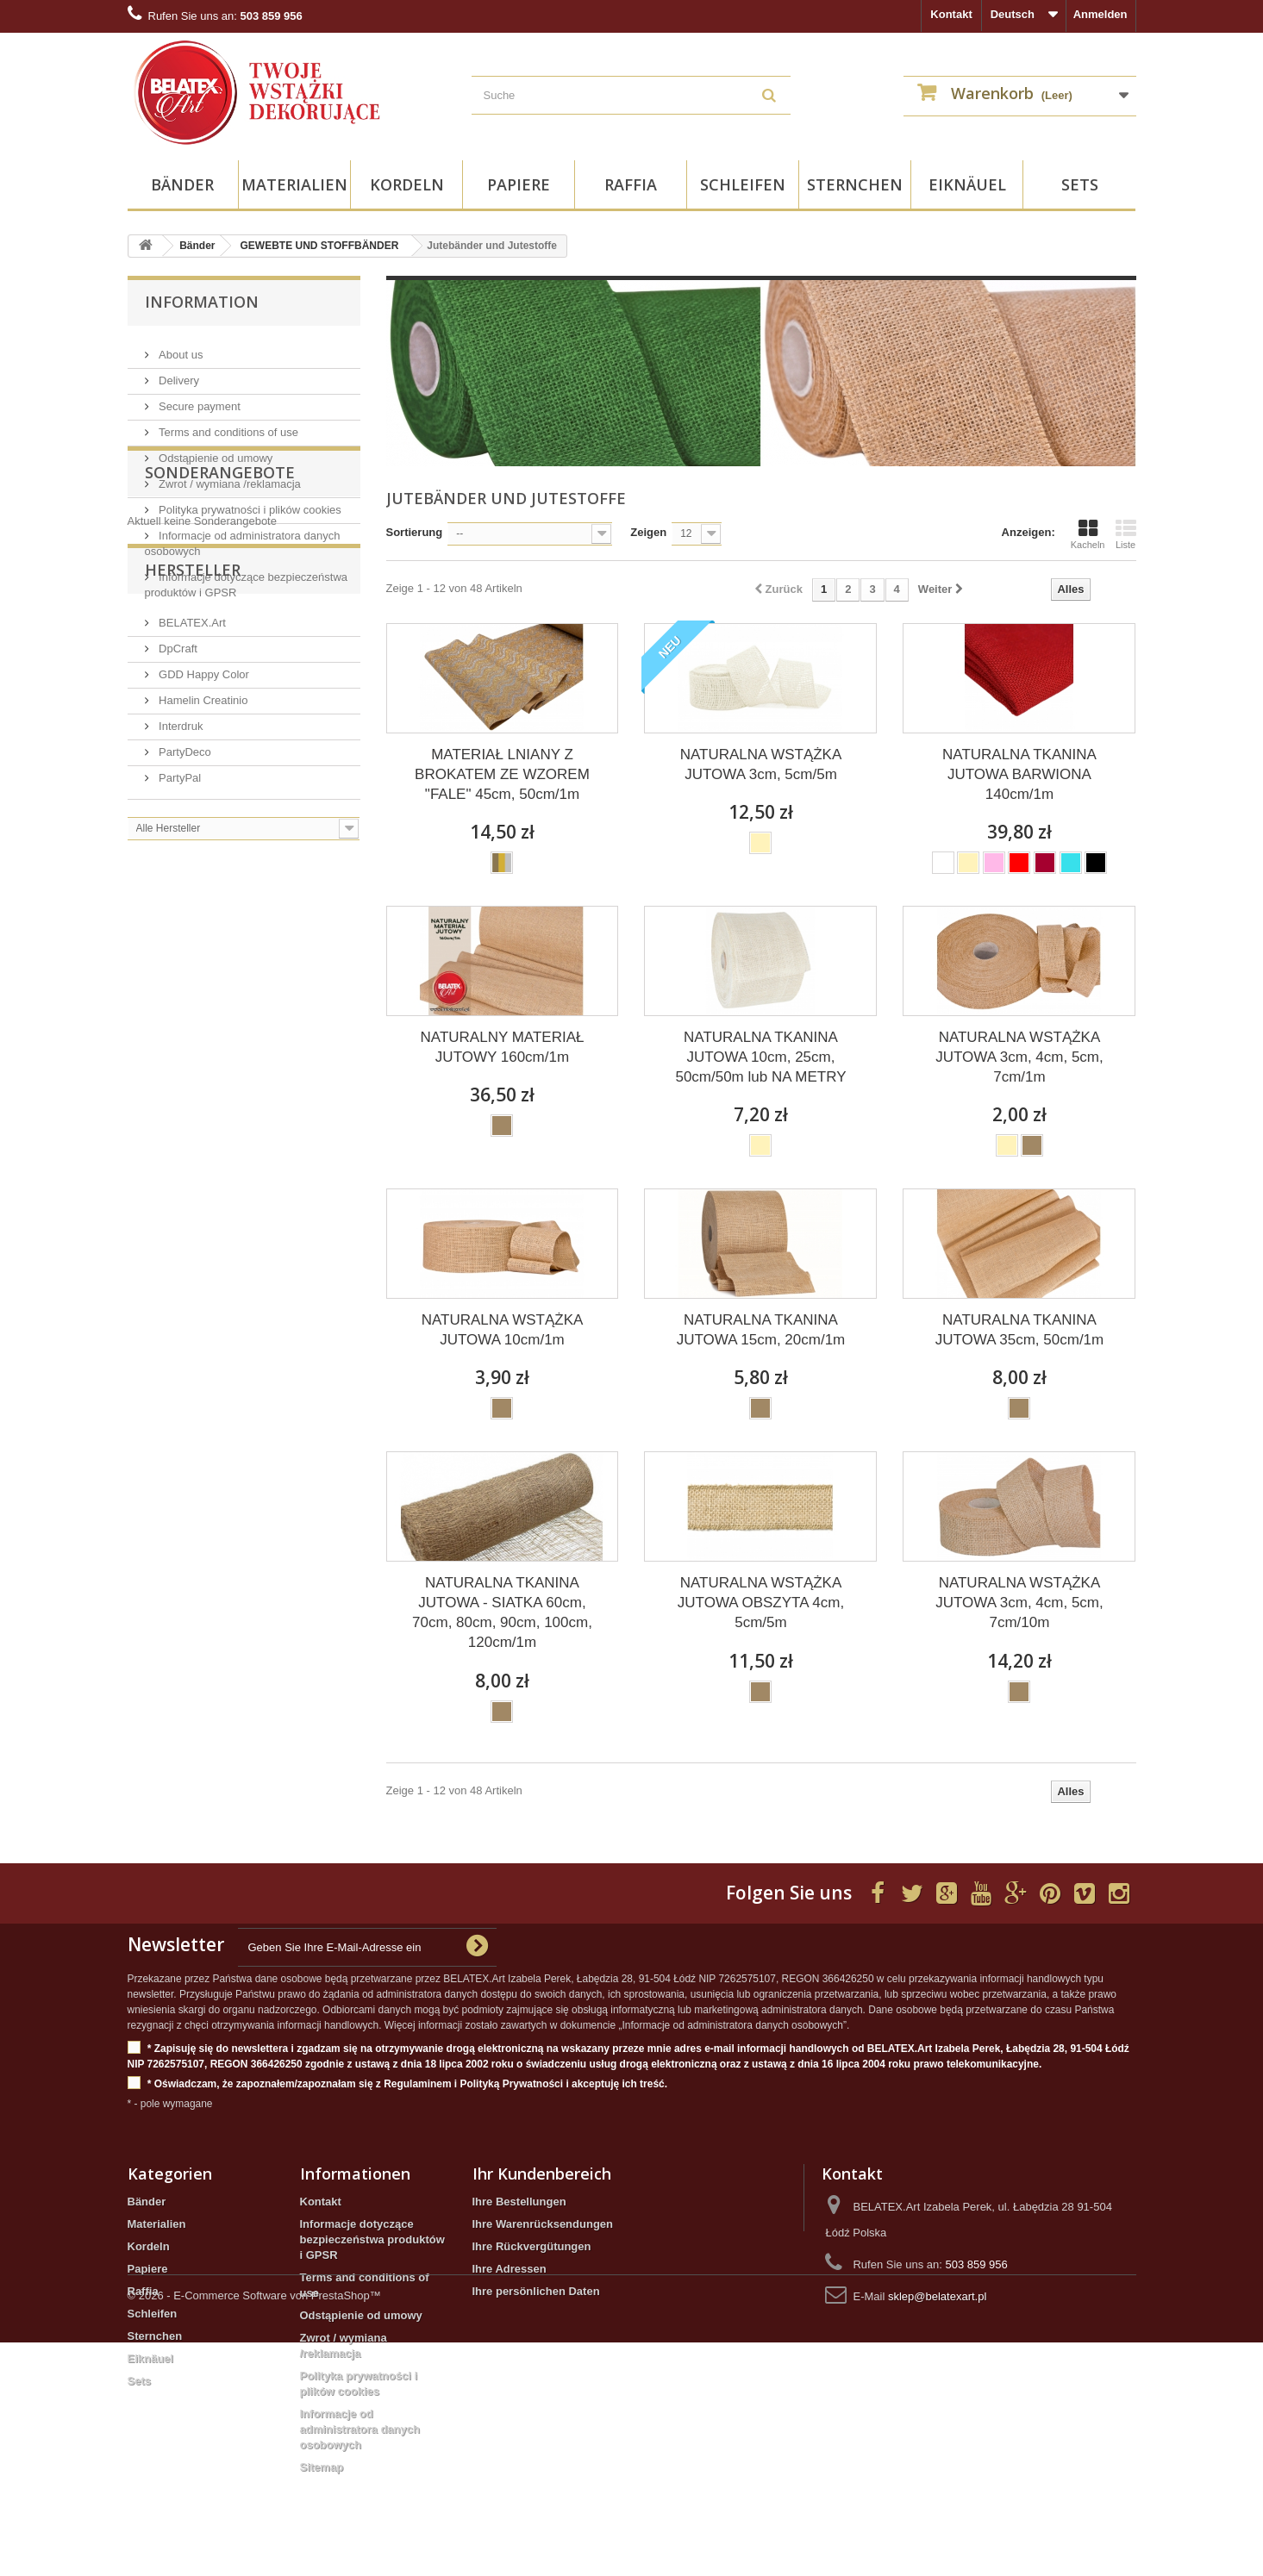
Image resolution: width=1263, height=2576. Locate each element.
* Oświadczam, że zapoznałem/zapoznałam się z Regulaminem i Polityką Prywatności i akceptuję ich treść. (398, 2084)
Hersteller (193, 759)
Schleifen (742, 184)
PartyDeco (183, 934)
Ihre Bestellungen (519, 2201)
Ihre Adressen (509, 2268)
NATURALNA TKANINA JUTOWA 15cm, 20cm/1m (761, 1330)
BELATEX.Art (191, 805)
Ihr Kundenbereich (541, 2173)
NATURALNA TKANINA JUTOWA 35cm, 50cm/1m (1019, 1330)
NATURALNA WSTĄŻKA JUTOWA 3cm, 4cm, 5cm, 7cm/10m (1019, 1603)
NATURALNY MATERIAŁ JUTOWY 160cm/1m (503, 1047)
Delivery (178, 373)
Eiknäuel (967, 184)
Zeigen (648, 532)
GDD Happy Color (202, 857)
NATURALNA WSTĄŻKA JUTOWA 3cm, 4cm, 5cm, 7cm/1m (1019, 1057)
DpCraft (176, 831)
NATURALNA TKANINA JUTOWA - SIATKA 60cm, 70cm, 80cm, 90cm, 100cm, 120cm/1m (502, 1612)
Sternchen (855, 184)
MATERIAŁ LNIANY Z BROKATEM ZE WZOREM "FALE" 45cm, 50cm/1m (502, 774)
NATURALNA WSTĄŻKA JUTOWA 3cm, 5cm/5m (761, 764)
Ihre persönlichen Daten (536, 2291)
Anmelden (1100, 14)
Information (202, 301)
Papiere (518, 184)
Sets (1079, 184)
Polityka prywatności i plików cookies (248, 502)
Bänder (182, 184)
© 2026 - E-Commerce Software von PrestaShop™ (254, 2529)
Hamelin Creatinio (202, 882)
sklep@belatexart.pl (937, 2296)
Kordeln (407, 184)
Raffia (630, 184)
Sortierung (414, 532)
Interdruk (179, 908)
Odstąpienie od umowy (214, 451)
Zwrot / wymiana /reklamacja (228, 477)
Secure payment (198, 399)
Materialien (294, 184)
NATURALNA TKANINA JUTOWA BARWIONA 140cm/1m (1019, 774)
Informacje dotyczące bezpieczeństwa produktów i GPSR (372, 2239)
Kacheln (1088, 534)
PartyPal (179, 960)
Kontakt (951, 14)
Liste (1126, 534)
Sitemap (322, 2467)
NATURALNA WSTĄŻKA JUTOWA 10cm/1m (503, 1330)
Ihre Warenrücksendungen (543, 2223)
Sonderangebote (220, 650)
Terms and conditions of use (227, 425)
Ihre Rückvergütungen (531, 2246)
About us (179, 347)
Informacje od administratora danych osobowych (360, 2429)
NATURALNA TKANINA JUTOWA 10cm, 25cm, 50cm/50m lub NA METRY (760, 1057)
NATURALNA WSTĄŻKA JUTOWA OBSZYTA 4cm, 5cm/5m (761, 1603)
